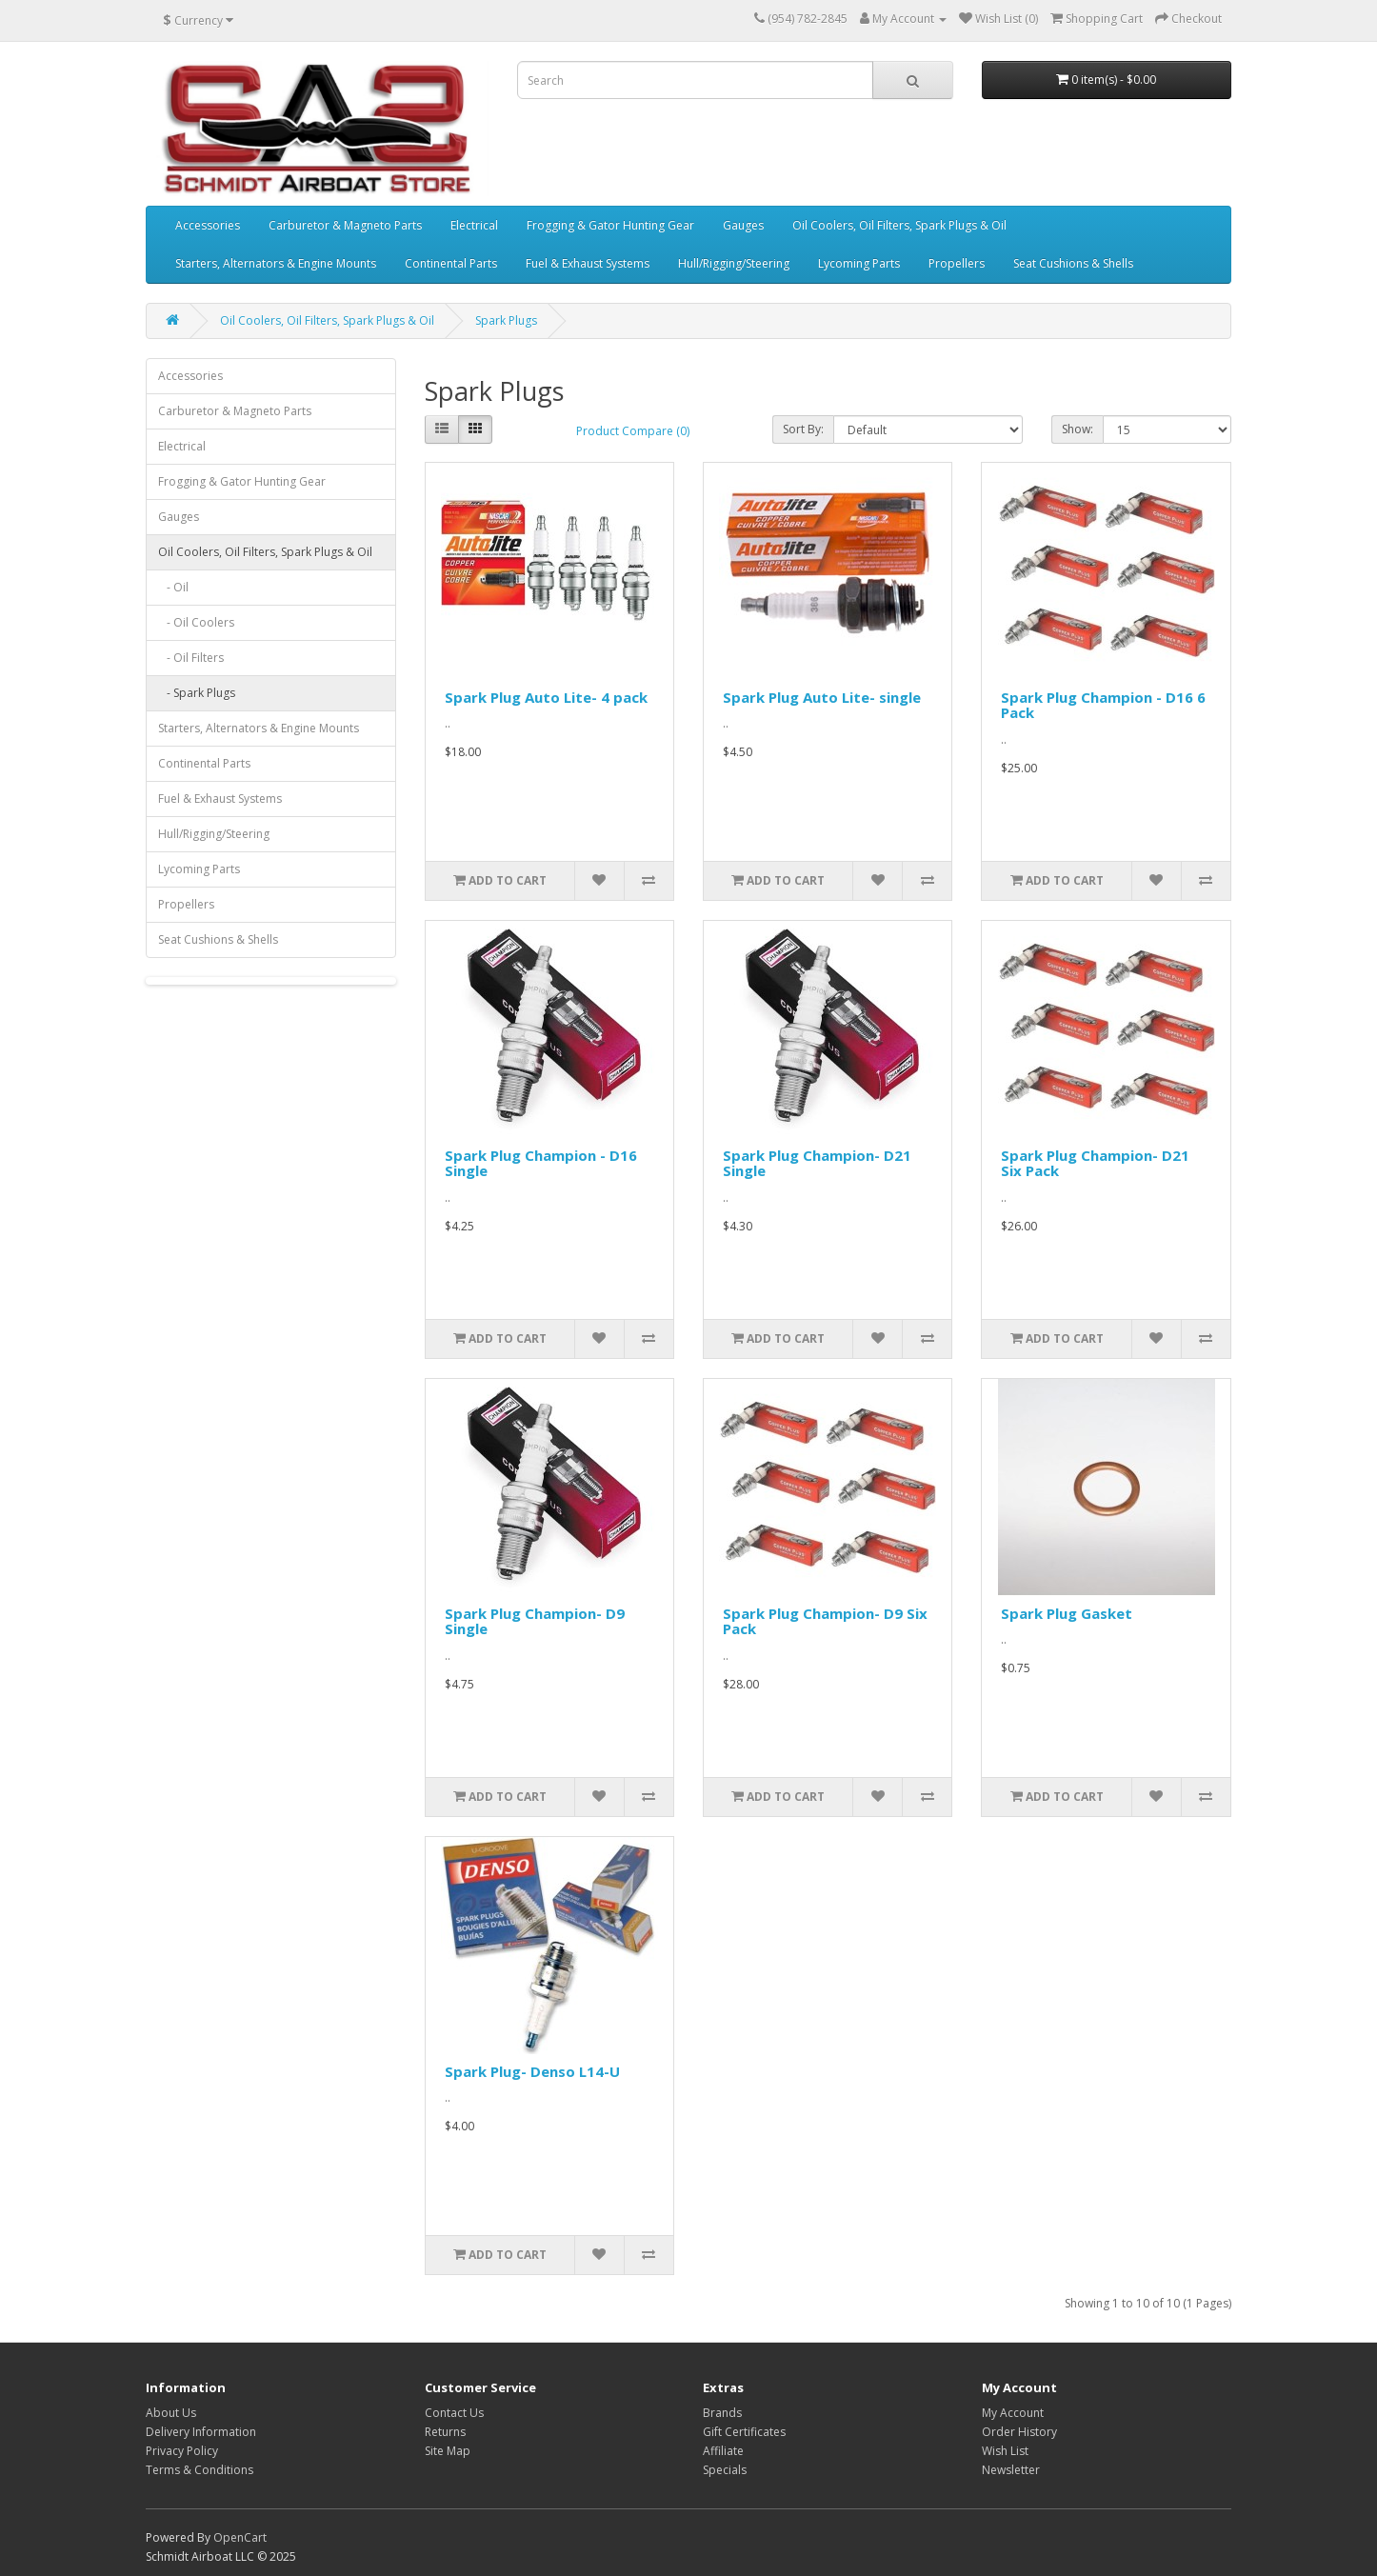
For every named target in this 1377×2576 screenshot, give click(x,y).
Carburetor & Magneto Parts (345, 225)
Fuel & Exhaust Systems (587, 263)
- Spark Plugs (196, 693)
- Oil (173, 587)
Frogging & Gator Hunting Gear (610, 225)
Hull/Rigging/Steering (733, 263)
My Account (1013, 2413)
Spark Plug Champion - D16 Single (541, 1163)
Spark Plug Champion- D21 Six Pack (1095, 1163)
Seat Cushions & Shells (1073, 263)
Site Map (447, 2451)
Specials (725, 2470)
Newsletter (1011, 2470)
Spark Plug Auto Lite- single (822, 697)
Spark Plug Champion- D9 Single (535, 1621)
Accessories (207, 225)
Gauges (743, 225)
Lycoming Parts (859, 263)
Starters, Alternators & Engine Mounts (275, 263)
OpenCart (240, 2537)
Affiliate (723, 2451)
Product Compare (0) (632, 431)
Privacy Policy (182, 2451)
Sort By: (803, 429)
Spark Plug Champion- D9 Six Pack (825, 1621)
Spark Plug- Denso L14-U (532, 2071)
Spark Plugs (506, 320)
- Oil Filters (191, 657)
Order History (1019, 2432)
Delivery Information (201, 2432)
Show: (1077, 429)
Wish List (1005, 2451)
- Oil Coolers (196, 622)
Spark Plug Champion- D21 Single (817, 1163)
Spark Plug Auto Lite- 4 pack (546, 697)
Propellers (956, 263)
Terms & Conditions (199, 2470)
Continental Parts (451, 263)
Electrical (474, 225)
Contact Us (454, 2413)
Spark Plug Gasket (1066, 1613)
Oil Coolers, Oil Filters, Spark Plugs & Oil (899, 225)
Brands (722, 2413)
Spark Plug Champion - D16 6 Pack (1103, 705)
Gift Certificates (744, 2432)
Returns (445, 2432)
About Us (171, 2413)
